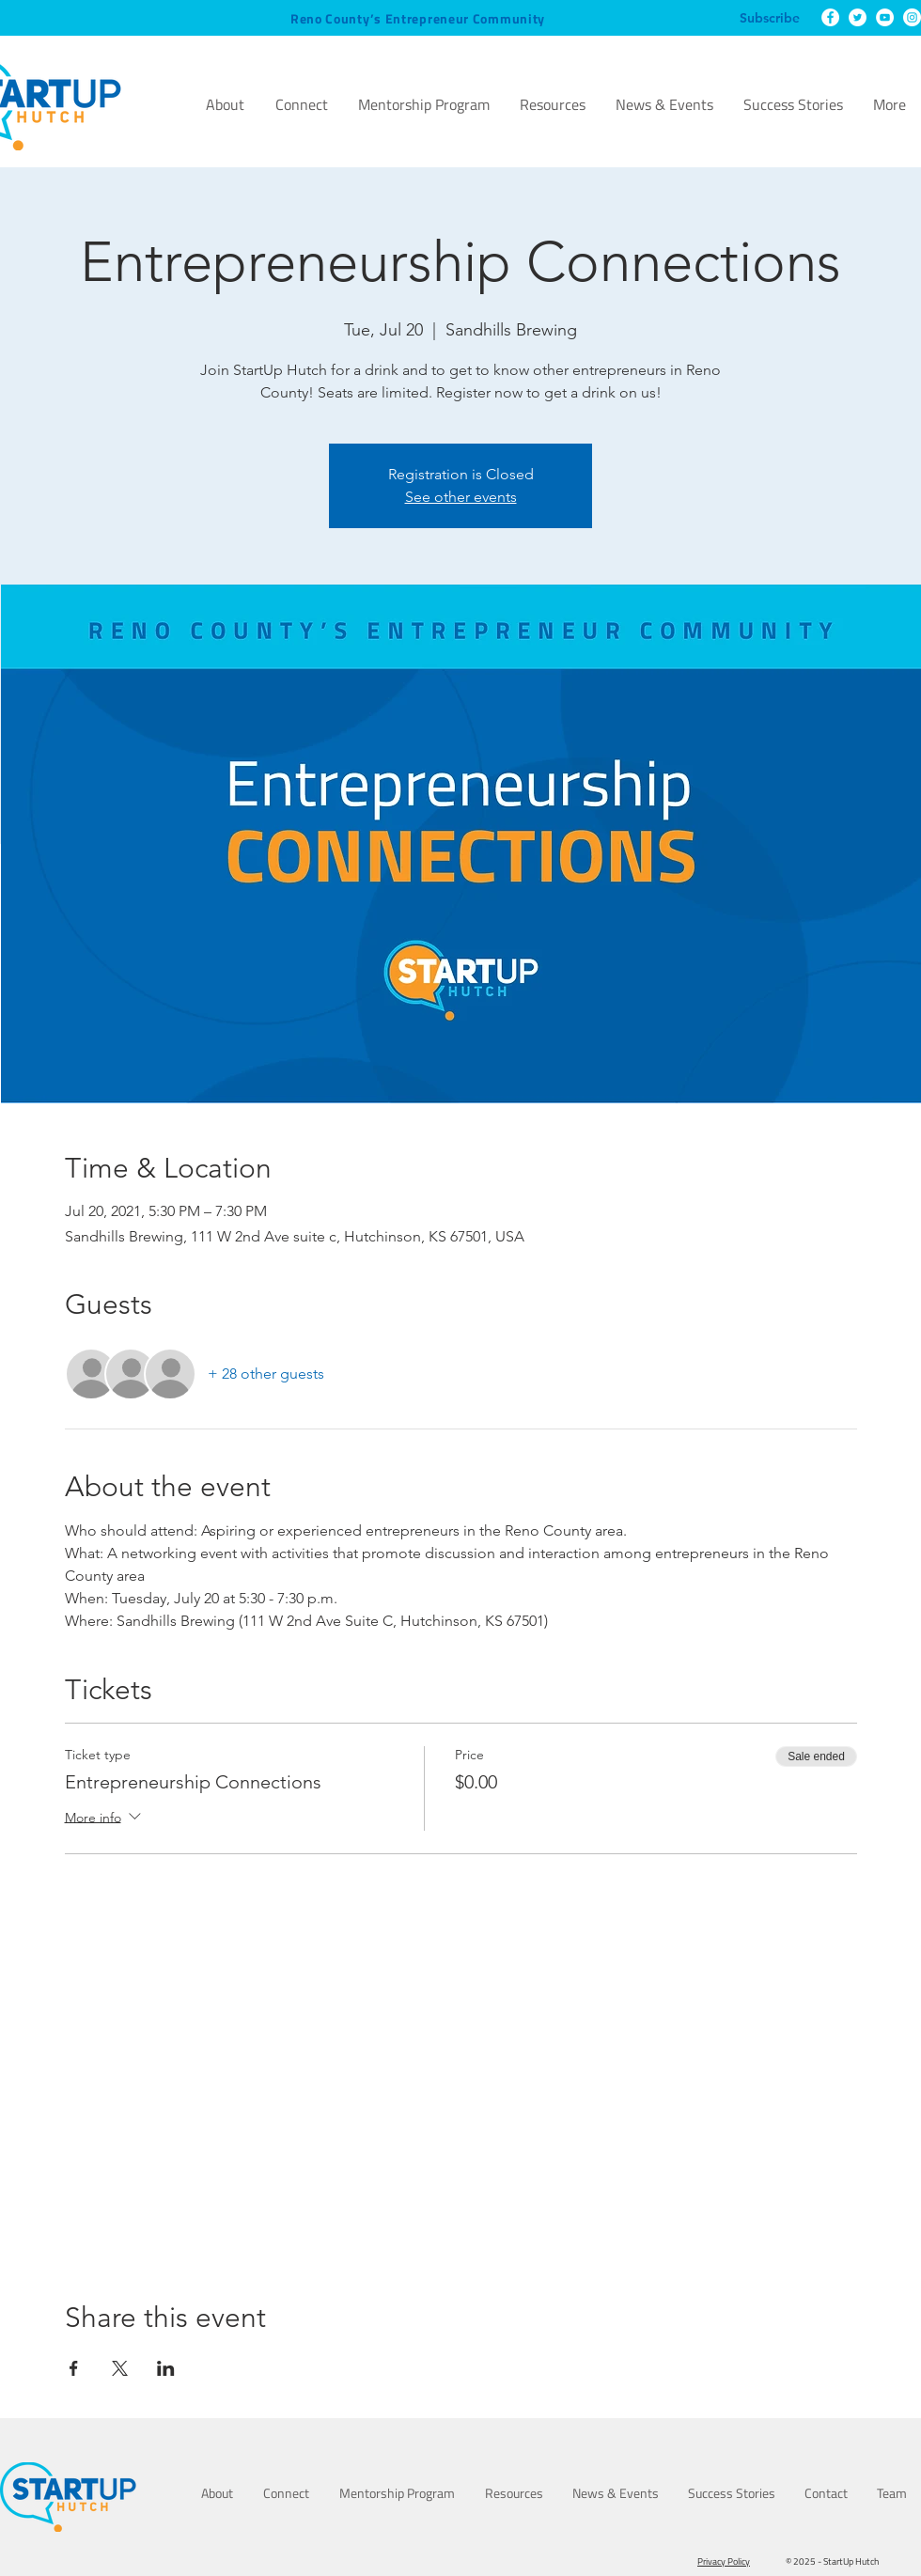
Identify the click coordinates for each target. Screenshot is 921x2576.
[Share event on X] (120, 2368)
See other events (461, 497)
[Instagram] (912, 17)
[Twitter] (857, 17)
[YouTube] (885, 17)
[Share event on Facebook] (74, 2368)
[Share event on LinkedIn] (166, 2368)
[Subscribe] (769, 19)
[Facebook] (830, 17)
